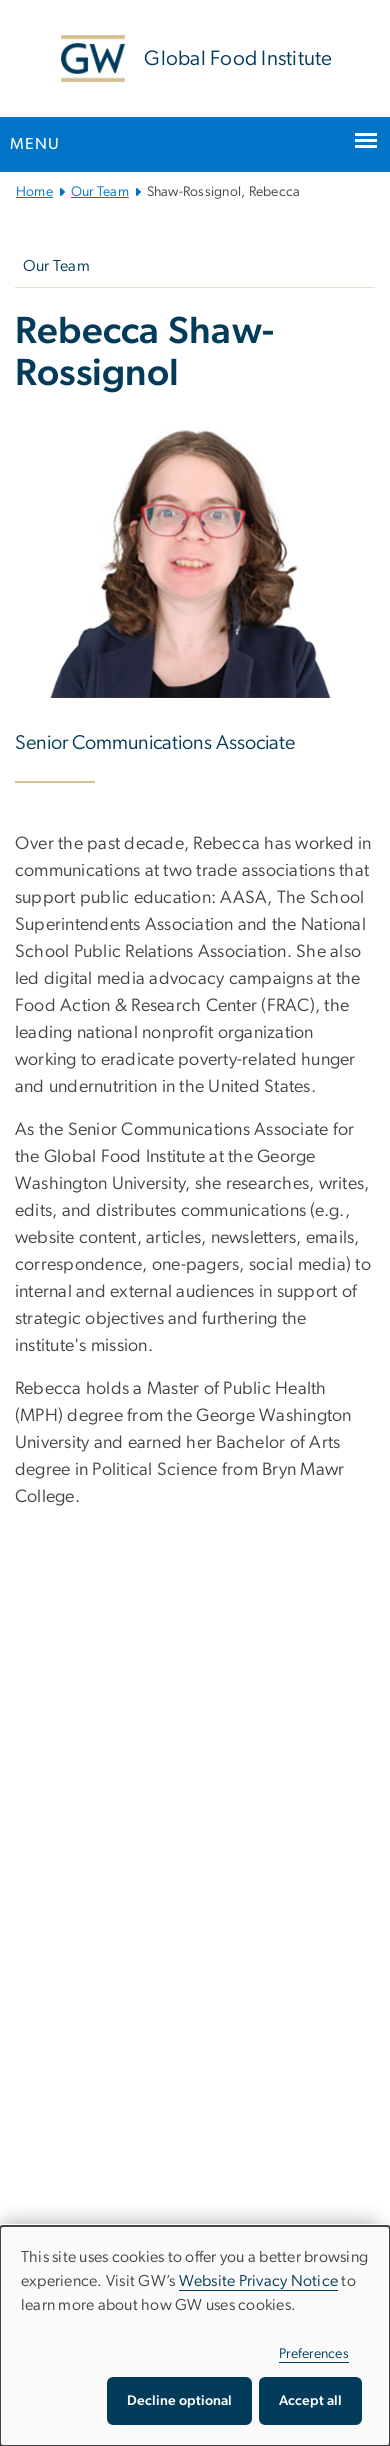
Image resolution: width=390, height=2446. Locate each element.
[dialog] (195, 2336)
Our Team (100, 192)
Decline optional (179, 2401)
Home (34, 192)
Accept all (310, 2401)
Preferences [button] (314, 2354)
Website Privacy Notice (259, 2281)
